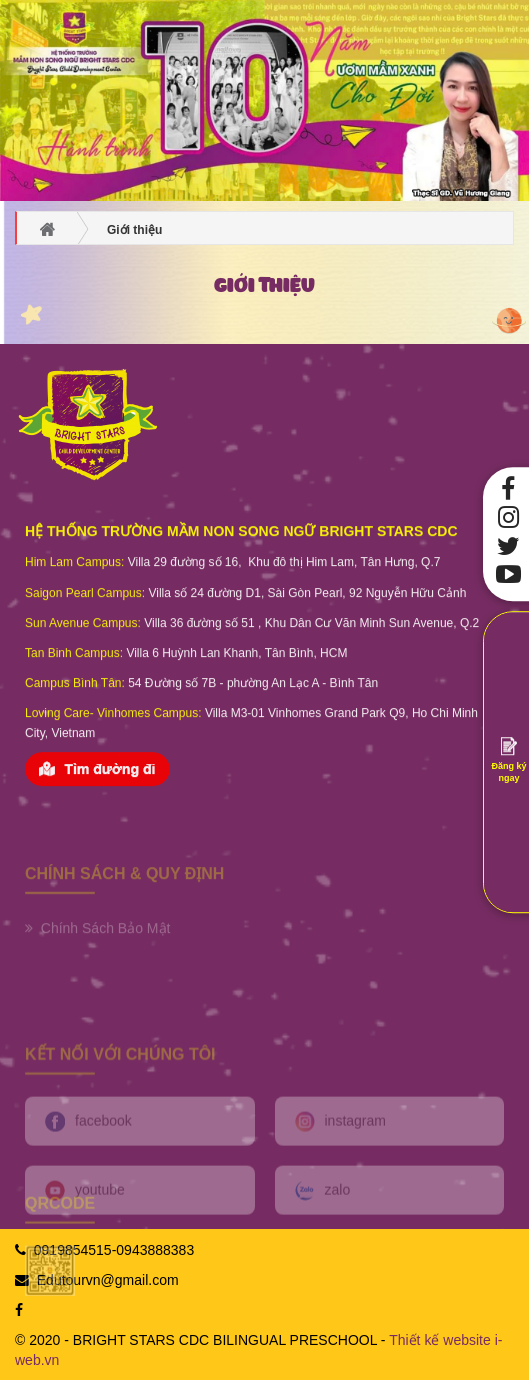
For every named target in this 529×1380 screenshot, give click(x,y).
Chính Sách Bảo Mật (97, 952)
